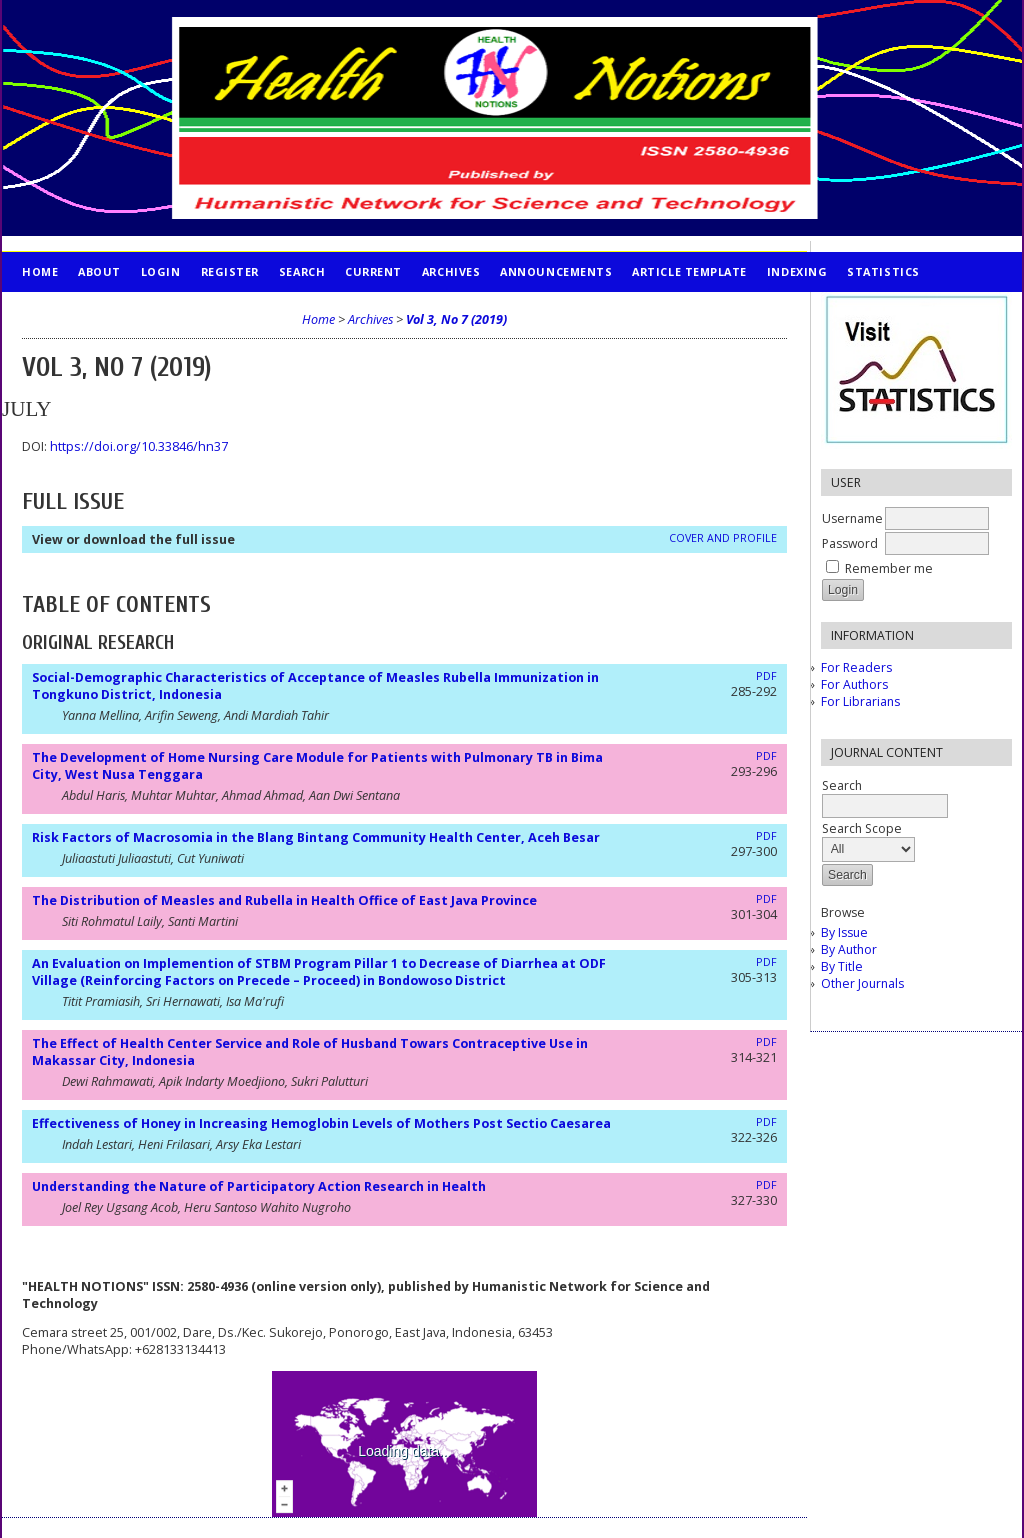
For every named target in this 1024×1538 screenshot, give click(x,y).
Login (161, 271)
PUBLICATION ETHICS (87, 311)
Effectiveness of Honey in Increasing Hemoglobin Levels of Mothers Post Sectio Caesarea (321, 1123)
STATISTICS (883, 271)
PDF (766, 676)
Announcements (556, 271)
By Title (842, 966)
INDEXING (797, 271)
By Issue (844, 932)
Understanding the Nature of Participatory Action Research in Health (259, 1186)
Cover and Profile (723, 538)
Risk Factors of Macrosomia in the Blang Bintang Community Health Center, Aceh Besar (316, 837)
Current (373, 271)
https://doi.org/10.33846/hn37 (139, 446)
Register (230, 271)
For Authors (854, 684)
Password (850, 543)
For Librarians (860, 701)
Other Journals (862, 983)
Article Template (689, 271)
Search (302, 271)
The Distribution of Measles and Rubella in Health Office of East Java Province (284, 900)
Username (852, 518)
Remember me (889, 568)
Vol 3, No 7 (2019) (456, 319)
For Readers (856, 667)
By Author (849, 949)
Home (40, 271)
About (99, 271)
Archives (451, 271)
